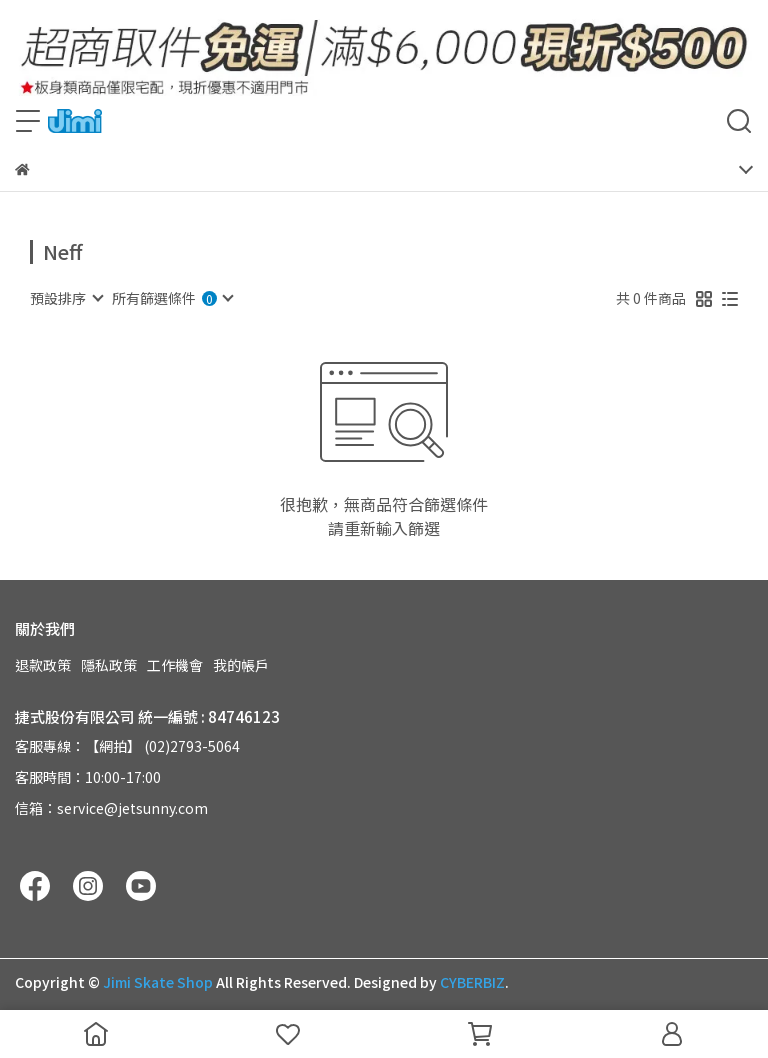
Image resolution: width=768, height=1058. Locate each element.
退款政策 (43, 665)
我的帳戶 (241, 665)
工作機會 (175, 665)
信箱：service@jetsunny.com (111, 808)
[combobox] (66, 298)
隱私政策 (109, 665)
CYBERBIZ (472, 982)
